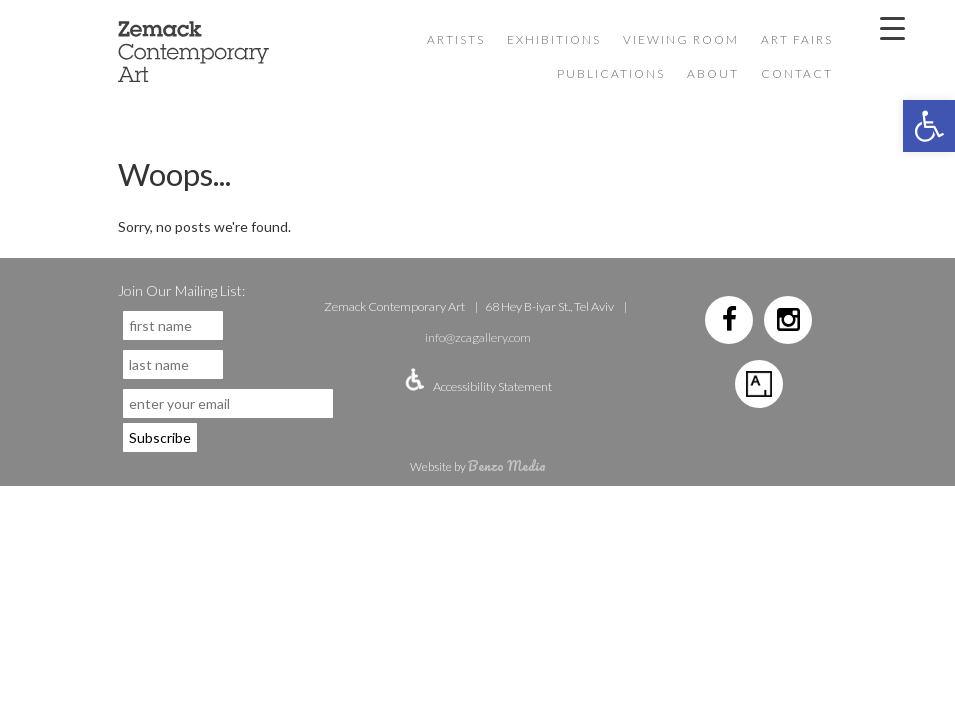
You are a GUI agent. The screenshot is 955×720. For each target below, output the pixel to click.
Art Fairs (797, 39)
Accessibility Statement (492, 386)
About (713, 73)
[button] (929, 126)
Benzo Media (507, 465)
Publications (611, 73)
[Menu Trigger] (892, 27)
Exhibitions (554, 39)
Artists (456, 39)
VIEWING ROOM (681, 39)
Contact (797, 73)
